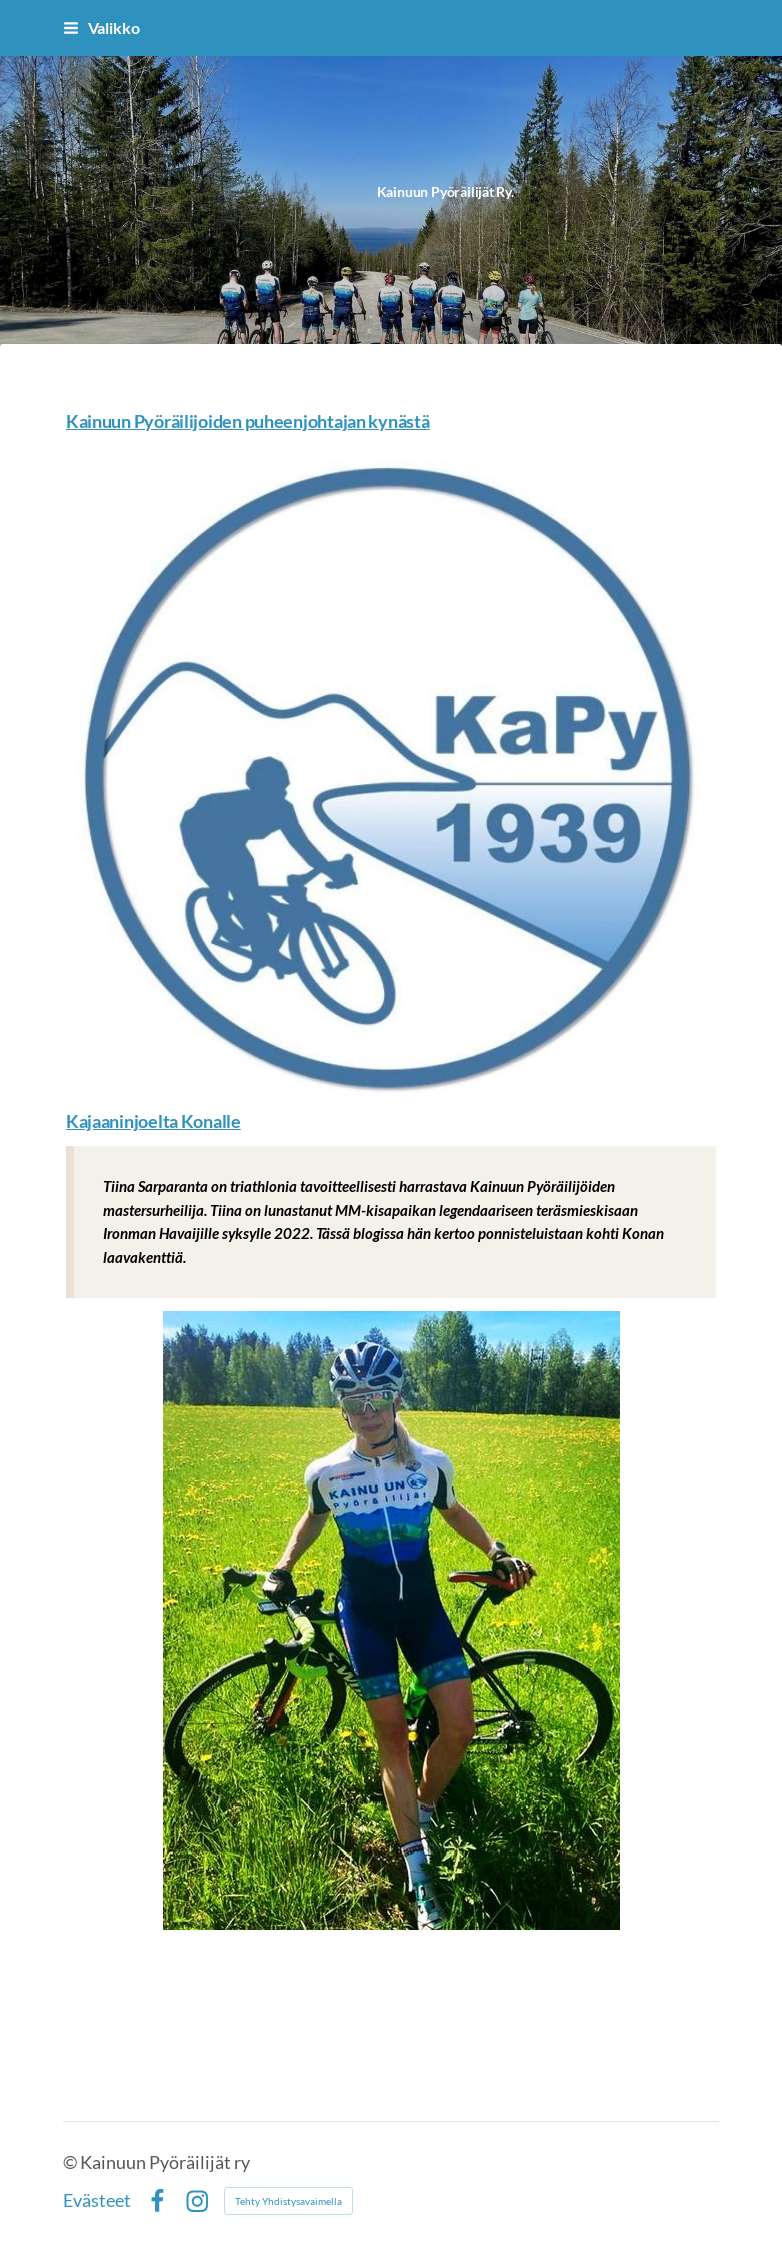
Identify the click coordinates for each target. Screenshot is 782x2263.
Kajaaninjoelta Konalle (153, 1121)
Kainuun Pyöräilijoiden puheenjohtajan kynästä (248, 421)
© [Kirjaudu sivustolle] (71, 2162)
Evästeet (97, 2201)
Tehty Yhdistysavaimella (288, 2201)
